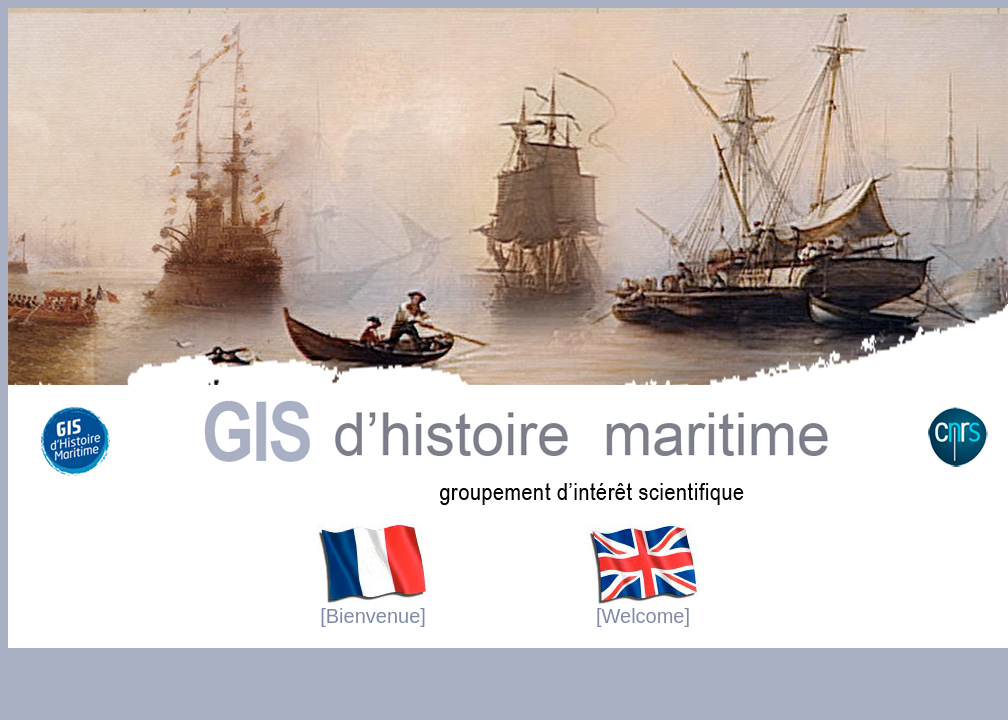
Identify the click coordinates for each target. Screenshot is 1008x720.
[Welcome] (643, 607)
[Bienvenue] (373, 607)
